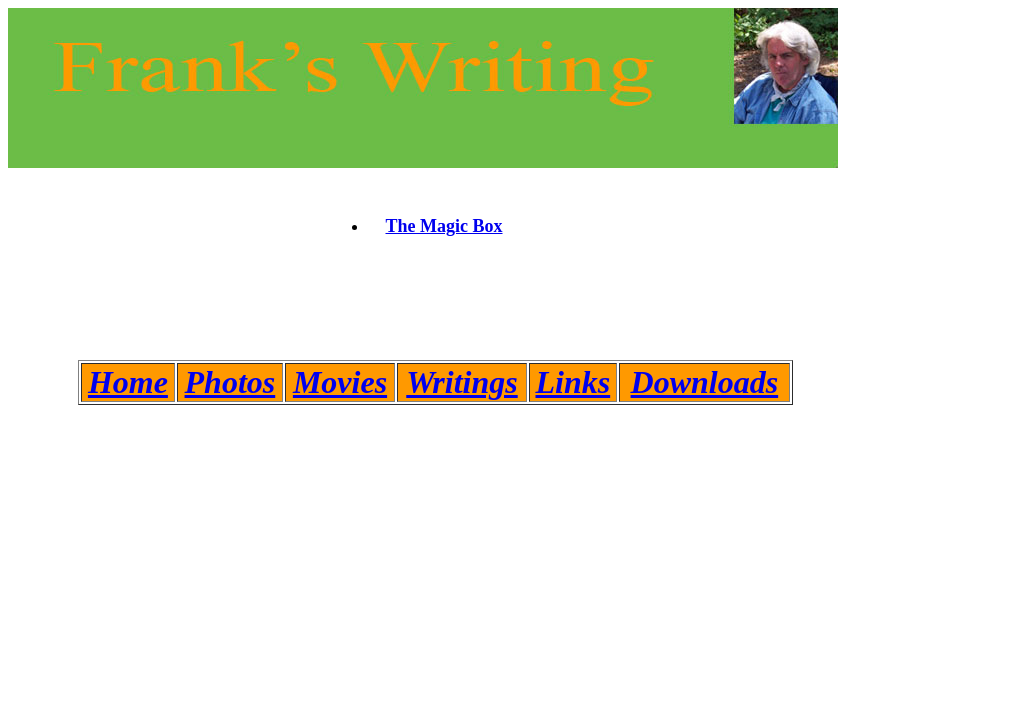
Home (128, 382)
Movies (340, 382)
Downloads (705, 382)
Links (572, 382)
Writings (461, 382)
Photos (230, 382)
